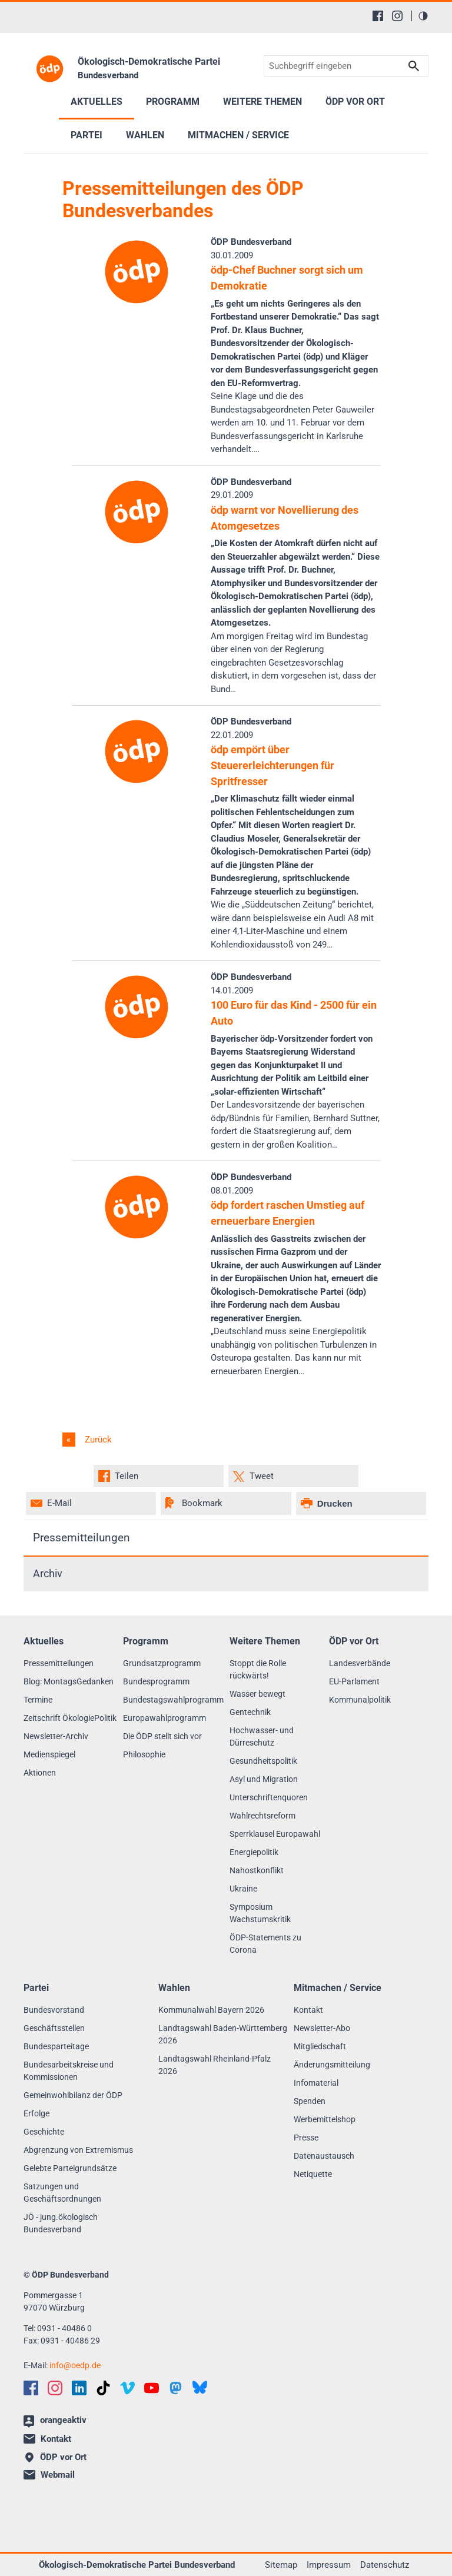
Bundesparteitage (56, 2046)
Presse (306, 2137)
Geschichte (44, 2131)
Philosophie (144, 1754)
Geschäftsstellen (54, 2028)
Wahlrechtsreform (262, 1815)
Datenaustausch (324, 2155)
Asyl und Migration (264, 1779)
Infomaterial (316, 2083)
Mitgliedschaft (320, 2046)
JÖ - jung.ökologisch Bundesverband (61, 2223)
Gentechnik (250, 1712)
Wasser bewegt (257, 1694)
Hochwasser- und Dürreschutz (262, 1736)
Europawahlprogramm (164, 1718)
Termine (38, 1699)
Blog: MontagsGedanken (69, 1681)
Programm (173, 101)
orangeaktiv (55, 2421)
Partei (86, 135)
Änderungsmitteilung (332, 2064)
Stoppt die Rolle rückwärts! (258, 1669)
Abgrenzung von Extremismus (78, 2150)
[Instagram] (397, 16)
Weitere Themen (262, 101)
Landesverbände (359, 1663)
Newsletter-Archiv (56, 1736)
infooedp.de (75, 2365)
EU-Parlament (354, 1681)
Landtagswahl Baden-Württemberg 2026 (222, 2034)
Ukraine (243, 1888)
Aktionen (40, 1772)
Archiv (47, 1574)
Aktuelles (96, 101)
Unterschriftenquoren (269, 1797)
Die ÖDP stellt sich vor (162, 1736)
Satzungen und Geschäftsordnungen (62, 2192)
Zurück (97, 1439)
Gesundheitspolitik (263, 1761)
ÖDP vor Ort (355, 101)
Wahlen (145, 135)
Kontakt (308, 2010)
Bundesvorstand (54, 2010)
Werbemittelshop (324, 2119)
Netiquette (313, 2174)
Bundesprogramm (156, 1681)
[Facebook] (378, 16)
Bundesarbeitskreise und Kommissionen (69, 2071)
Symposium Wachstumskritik (260, 1913)
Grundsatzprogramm (162, 1663)
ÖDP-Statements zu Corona (265, 1944)
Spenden (309, 2101)
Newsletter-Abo (322, 2028)
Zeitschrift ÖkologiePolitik (70, 1718)
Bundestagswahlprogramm (173, 1699)
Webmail (49, 2474)
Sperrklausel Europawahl (275, 1834)
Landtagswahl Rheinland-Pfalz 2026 (214, 2065)
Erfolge (36, 2113)
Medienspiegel (49, 1754)
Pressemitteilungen (81, 1537)
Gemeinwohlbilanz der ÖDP (73, 2095)
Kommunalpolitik (360, 1699)
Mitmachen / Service (238, 135)
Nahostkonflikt (257, 1870)
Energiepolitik (254, 1852)
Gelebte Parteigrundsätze (70, 2168)
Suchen (413, 66)
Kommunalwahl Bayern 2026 (211, 2010)
